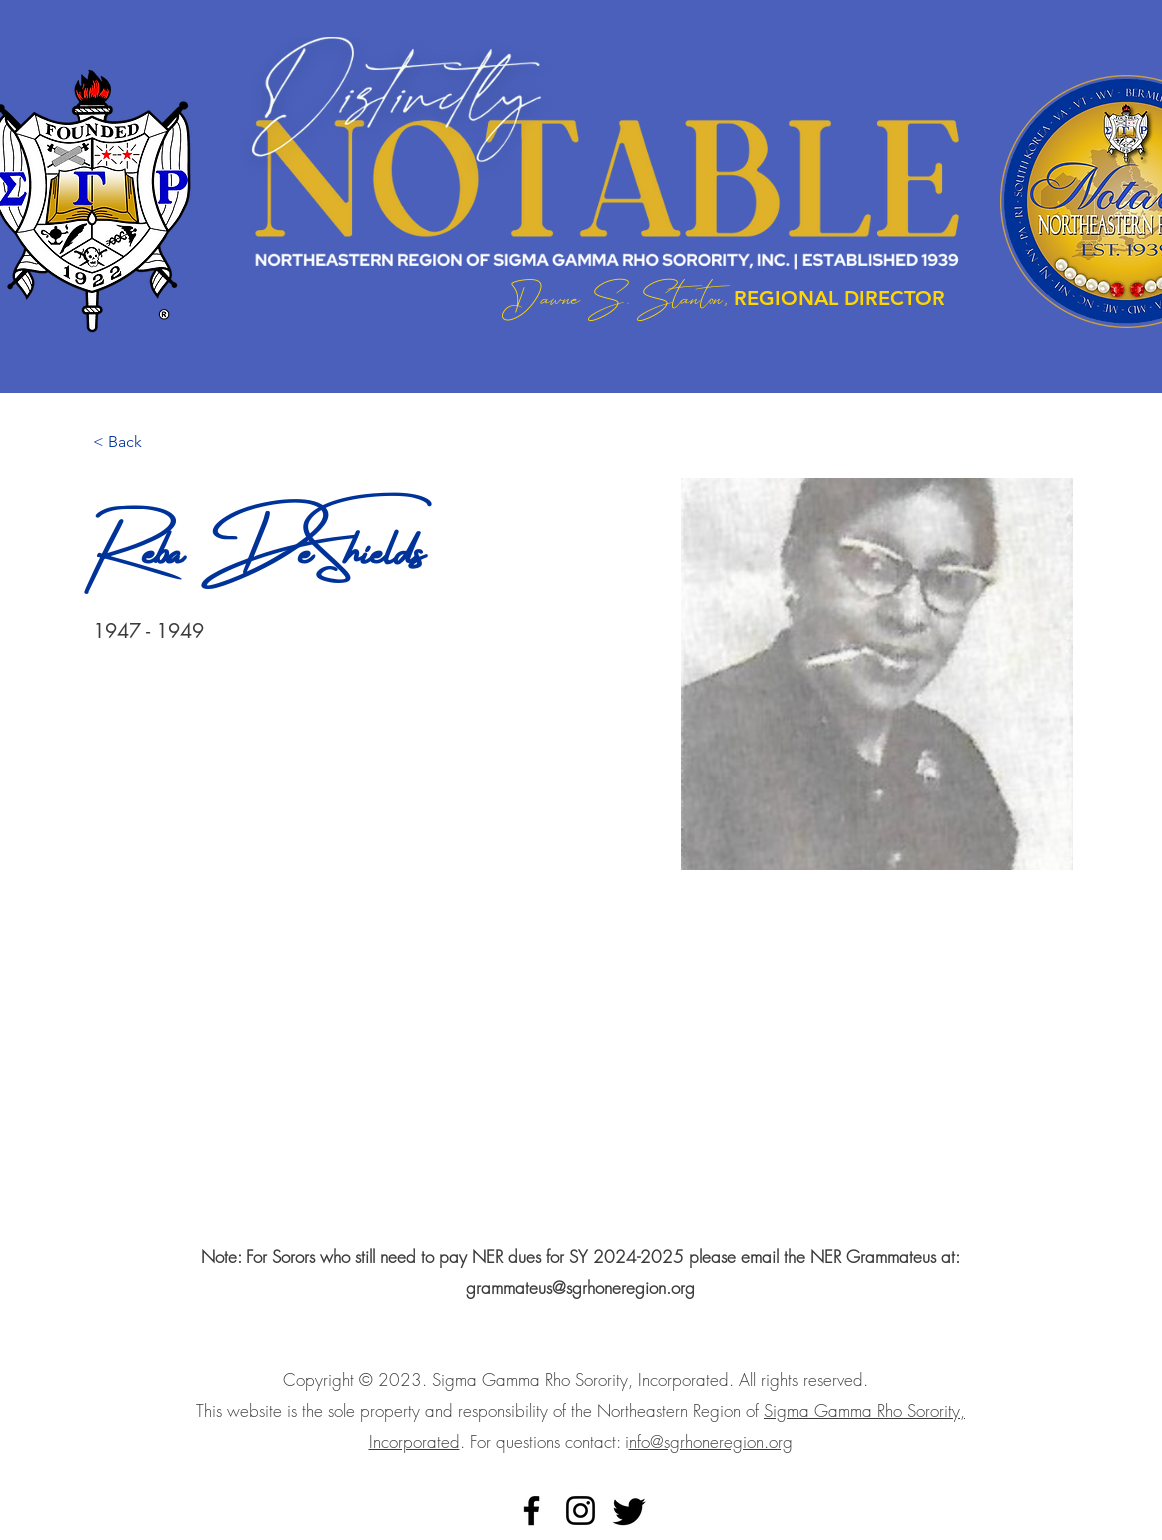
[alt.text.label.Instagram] (580, 1510)
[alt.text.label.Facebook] (531, 1510)
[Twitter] (629, 1510)
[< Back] (132, 442)
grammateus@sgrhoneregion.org (580, 1287)
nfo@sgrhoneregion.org (711, 1441)
